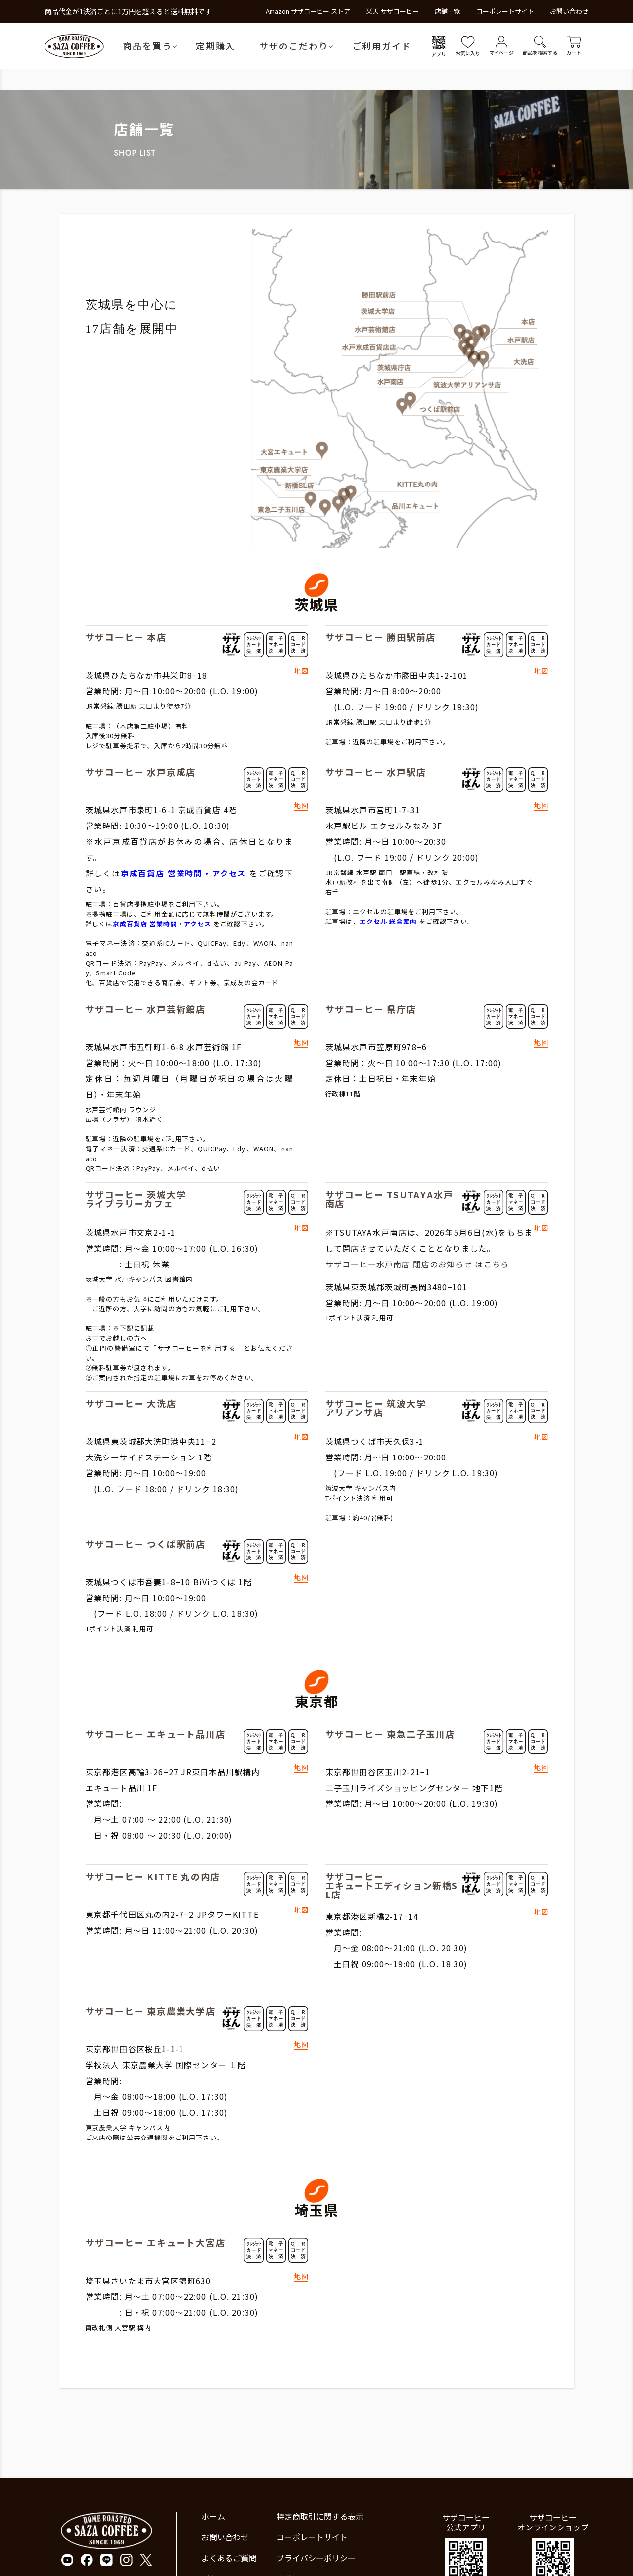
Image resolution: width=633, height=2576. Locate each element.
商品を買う (147, 45)
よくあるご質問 (229, 2558)
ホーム (213, 2516)
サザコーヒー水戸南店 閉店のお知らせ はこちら (417, 1264)
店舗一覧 (447, 11)
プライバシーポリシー (316, 2558)
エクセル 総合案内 (388, 921)
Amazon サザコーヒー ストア (308, 11)
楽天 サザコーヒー (392, 11)
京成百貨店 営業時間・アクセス (183, 873)
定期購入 (215, 45)
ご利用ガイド (381, 45)
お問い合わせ (569, 11)
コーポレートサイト (505, 11)
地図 (301, 671)
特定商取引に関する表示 (319, 2516)
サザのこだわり (293, 45)
